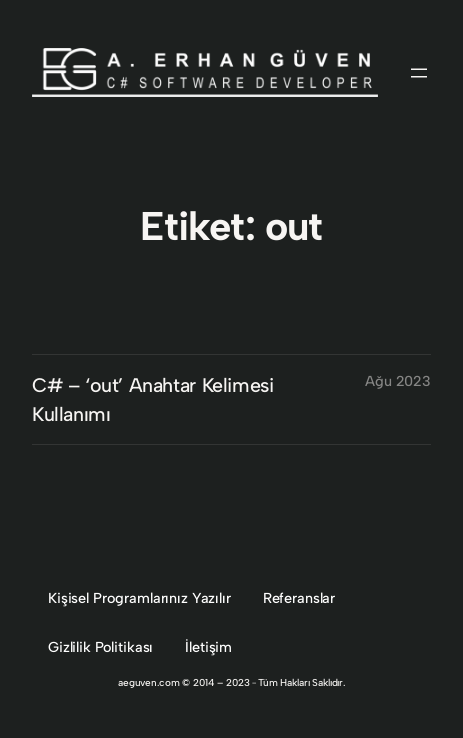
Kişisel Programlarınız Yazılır (139, 598)
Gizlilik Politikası (100, 647)
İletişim (208, 647)
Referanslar (299, 598)
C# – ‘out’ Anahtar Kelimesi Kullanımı (152, 399)
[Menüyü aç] (419, 73)
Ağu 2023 (398, 381)
